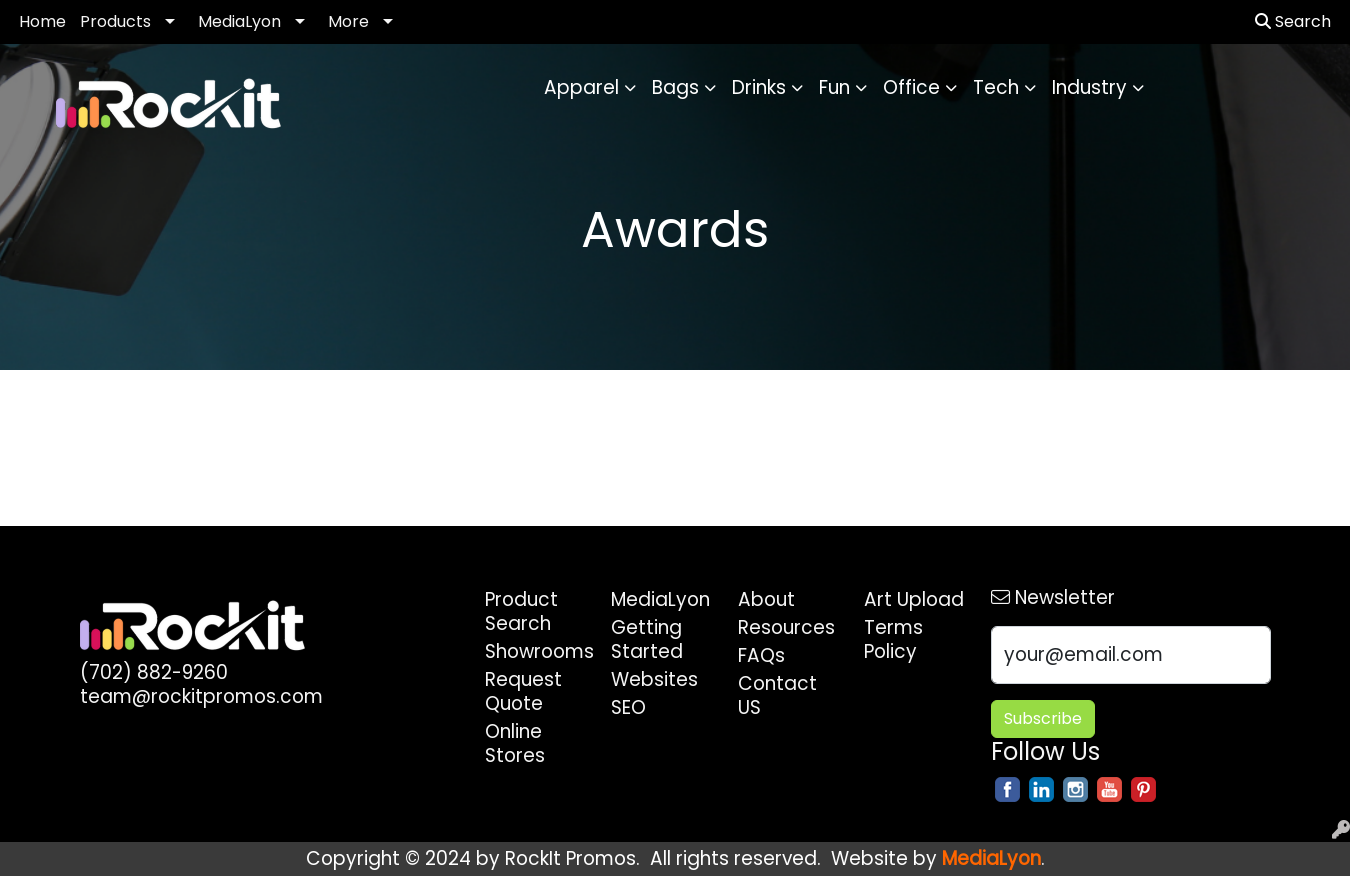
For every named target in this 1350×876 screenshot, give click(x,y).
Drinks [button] (759, 87)
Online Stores (515, 743)
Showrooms (536, 651)
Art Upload (914, 599)
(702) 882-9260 (154, 672)
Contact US (777, 695)
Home (42, 21)
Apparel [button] (581, 87)
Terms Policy (893, 639)
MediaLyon (239, 21)
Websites (654, 679)
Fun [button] (834, 87)
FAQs (761, 655)
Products (115, 21)
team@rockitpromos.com (201, 696)
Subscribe (1043, 718)
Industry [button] (1089, 87)
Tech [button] (996, 87)
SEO (628, 707)
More (348, 21)
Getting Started (647, 639)
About (766, 599)
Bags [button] (675, 87)
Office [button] (911, 87)
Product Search (521, 611)
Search (1293, 21)
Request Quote (523, 691)
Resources (786, 627)
